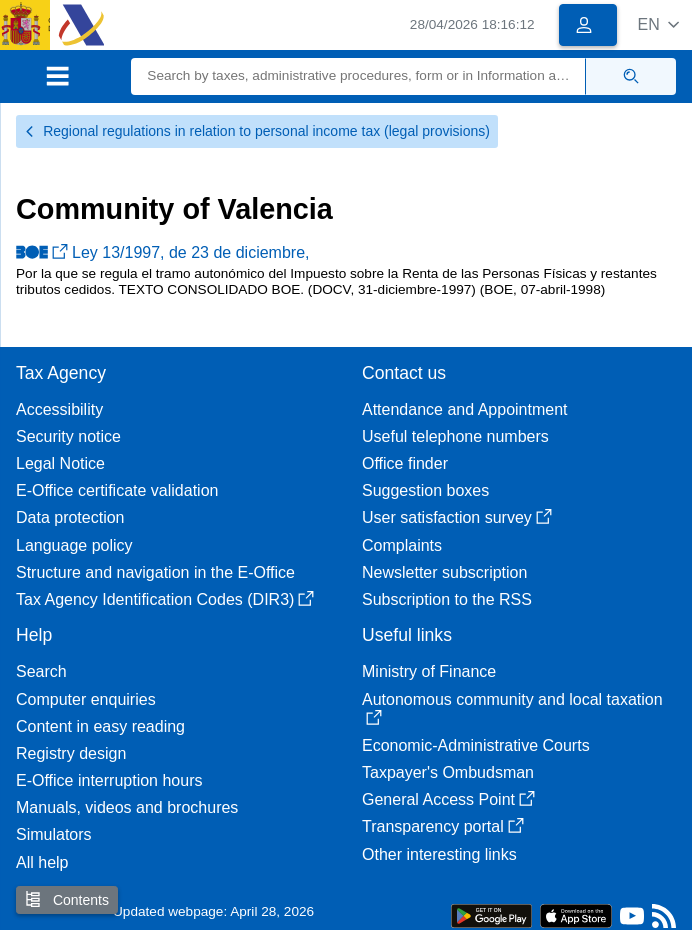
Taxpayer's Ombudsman (448, 772)
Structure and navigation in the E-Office (155, 572)
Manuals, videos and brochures (127, 807)
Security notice (68, 436)
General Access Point (448, 799)
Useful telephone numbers (455, 436)
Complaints (402, 545)
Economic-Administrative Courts (476, 745)
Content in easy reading (100, 726)
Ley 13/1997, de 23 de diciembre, (163, 252)
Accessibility (59, 409)
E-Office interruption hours (109, 780)
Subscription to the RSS (447, 599)
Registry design (71, 753)
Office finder (405, 463)
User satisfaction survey (457, 517)
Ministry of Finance (429, 671)
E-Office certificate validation (117, 490)
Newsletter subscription (444, 572)
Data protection (70, 517)
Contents (67, 899)
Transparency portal (443, 826)
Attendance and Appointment (465, 409)
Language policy (74, 545)
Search (41, 671)
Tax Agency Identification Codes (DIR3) (165, 599)
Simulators (54, 834)
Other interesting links (439, 854)
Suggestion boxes (425, 490)
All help (42, 862)
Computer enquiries (86, 699)
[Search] (358, 76)
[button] (658, 24)
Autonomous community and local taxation (512, 708)
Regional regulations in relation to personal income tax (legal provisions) (257, 131)
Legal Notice (60, 463)
